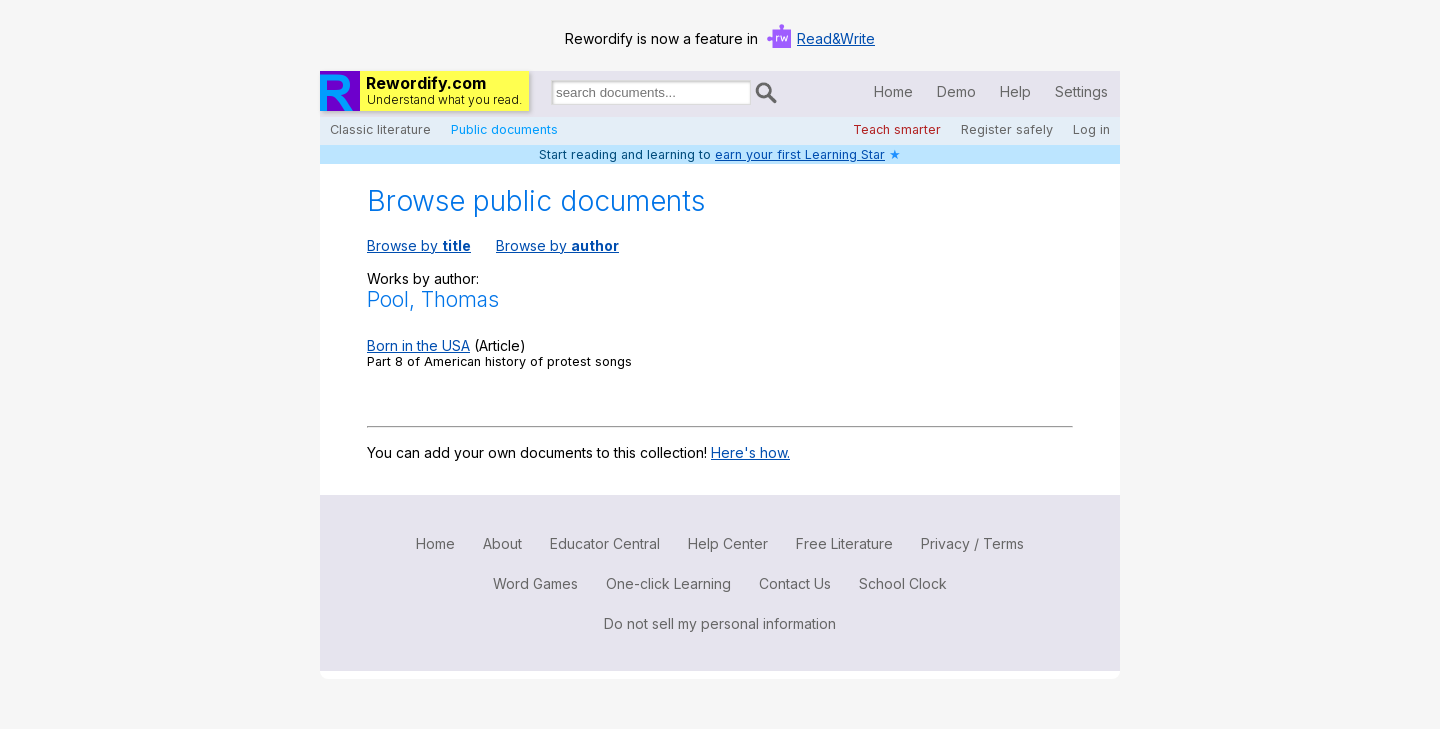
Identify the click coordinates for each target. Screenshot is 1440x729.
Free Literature (844, 543)
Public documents (504, 129)
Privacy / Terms (972, 543)
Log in (1091, 129)
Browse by (419, 245)
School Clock (903, 583)
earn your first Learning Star (800, 154)
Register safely (1007, 129)
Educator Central (605, 543)
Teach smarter (897, 129)
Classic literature (380, 129)
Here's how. (750, 452)
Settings (1081, 91)
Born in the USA (418, 345)
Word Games (535, 583)
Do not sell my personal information (720, 623)
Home (893, 91)
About (502, 543)
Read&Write (836, 38)
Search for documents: (550, 96)
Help (1015, 91)
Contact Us (795, 583)
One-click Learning (668, 583)
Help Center (728, 543)
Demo (956, 91)
